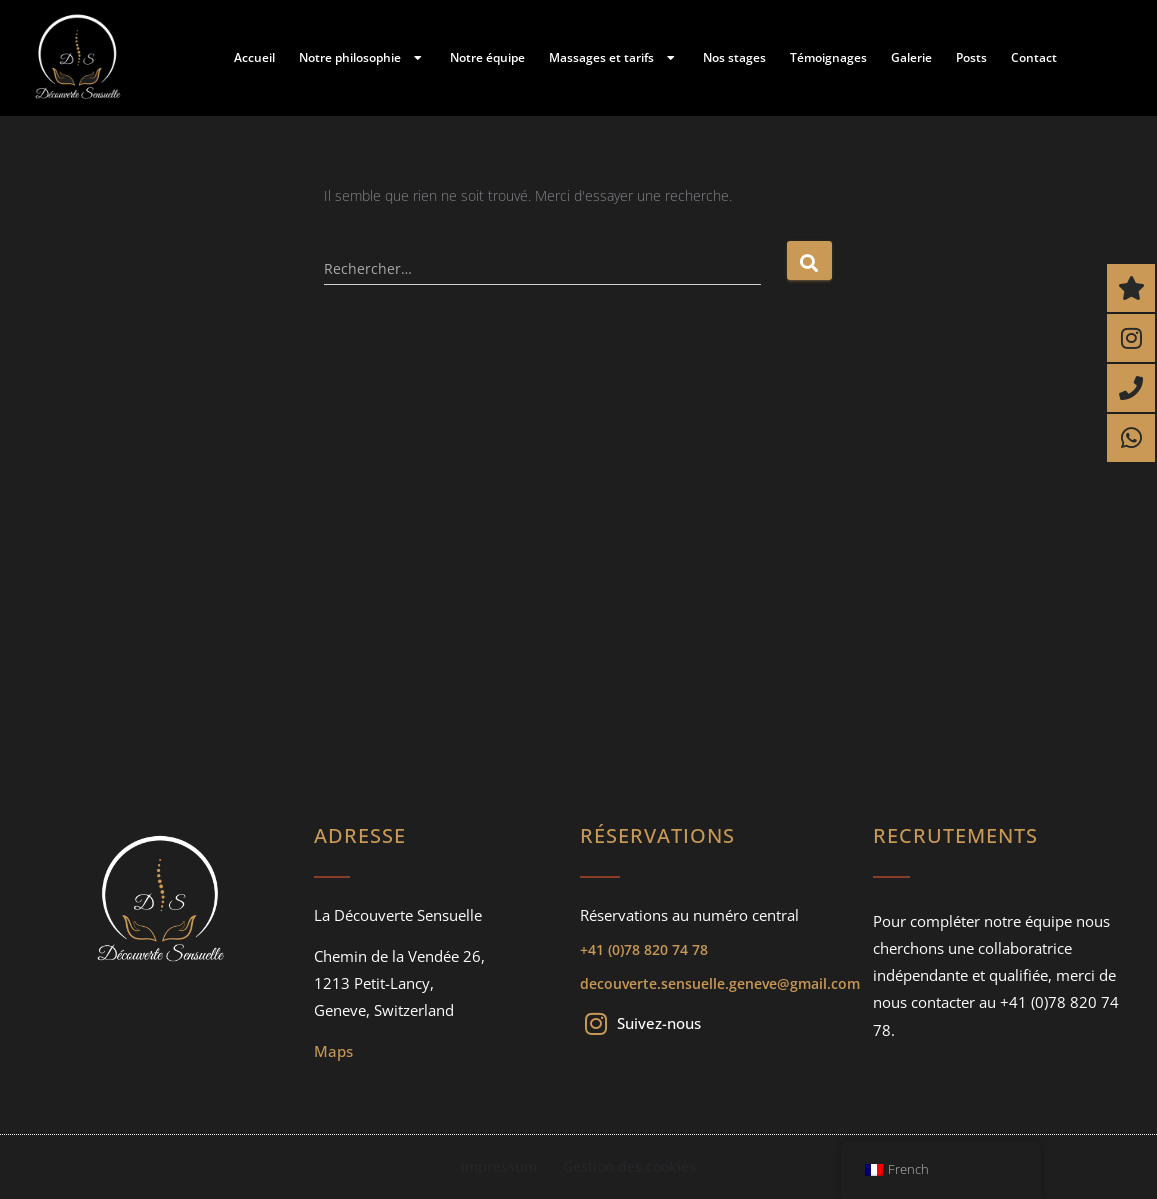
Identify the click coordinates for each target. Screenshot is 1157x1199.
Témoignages (828, 57)
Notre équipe (487, 57)
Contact (1034, 57)
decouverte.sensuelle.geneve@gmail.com (720, 983)
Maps (333, 1051)
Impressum (500, 1166)
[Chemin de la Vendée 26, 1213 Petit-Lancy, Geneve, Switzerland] (578, 576)
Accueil (254, 57)
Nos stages (734, 57)
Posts (971, 57)
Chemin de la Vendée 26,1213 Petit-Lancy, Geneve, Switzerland (399, 983)
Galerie (911, 57)
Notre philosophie (362, 58)
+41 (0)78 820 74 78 (644, 949)
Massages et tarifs (614, 58)
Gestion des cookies (628, 1166)
